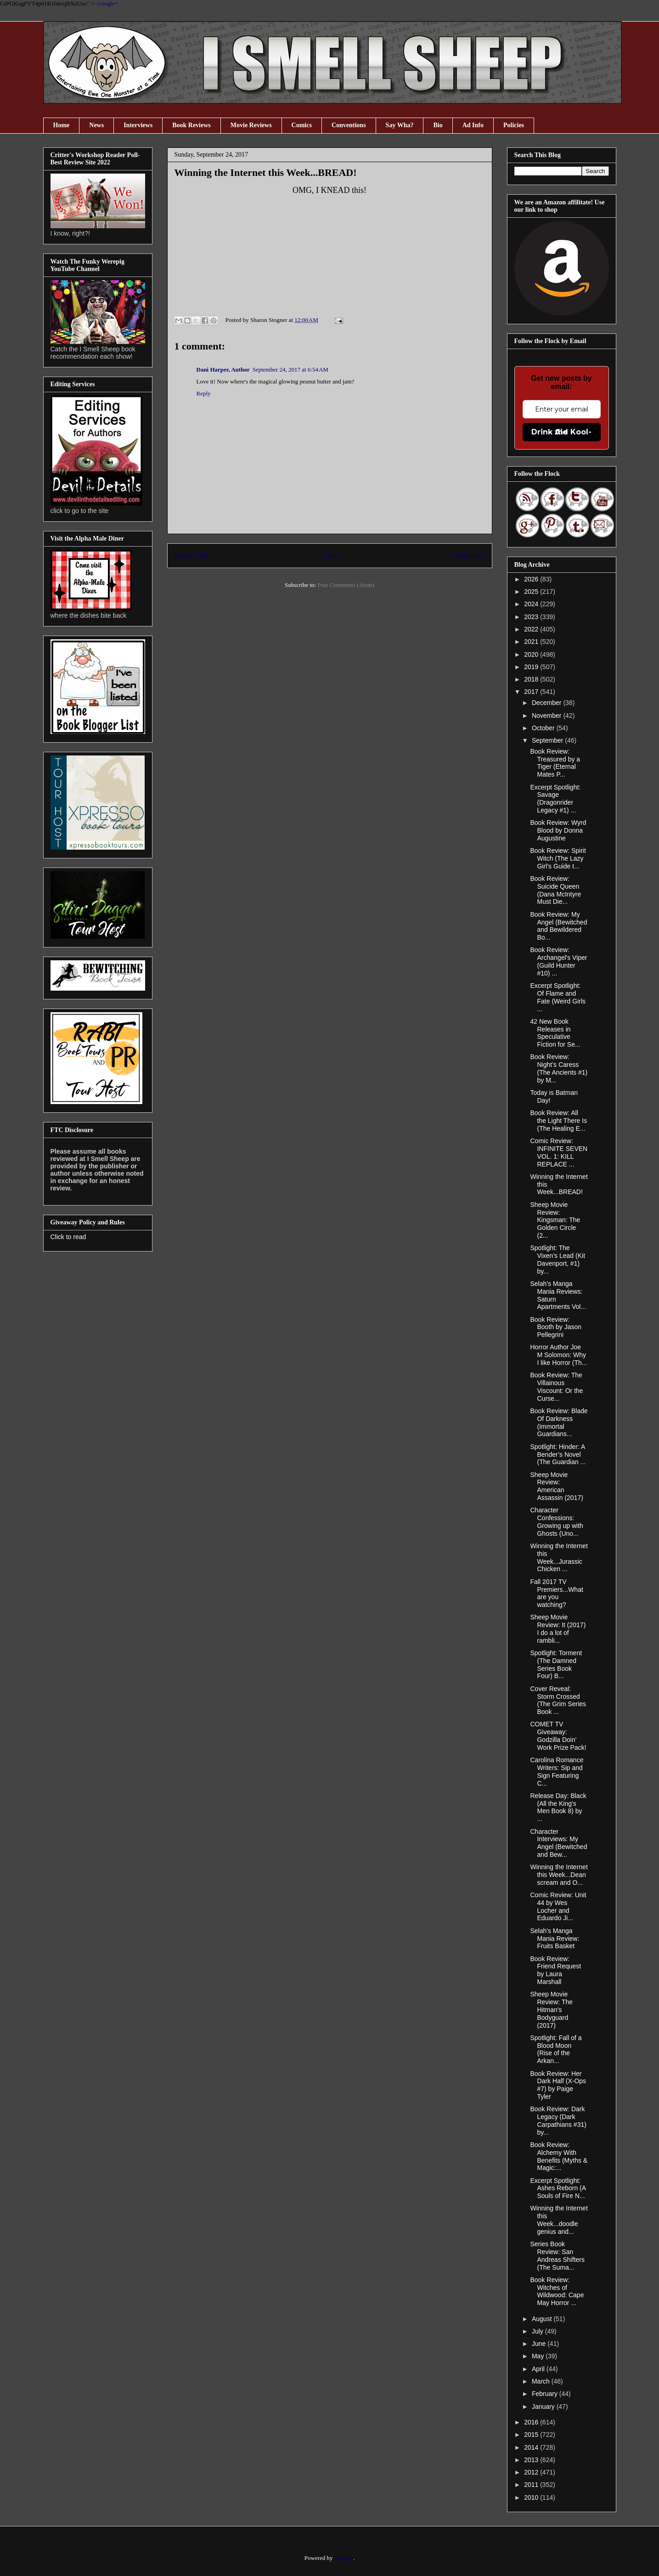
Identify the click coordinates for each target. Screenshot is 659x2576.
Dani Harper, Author (223, 369)
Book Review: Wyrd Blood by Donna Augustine (558, 830)
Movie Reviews (251, 125)
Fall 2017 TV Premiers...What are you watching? (556, 1593)
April (539, 2369)
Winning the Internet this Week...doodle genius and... (558, 2219)
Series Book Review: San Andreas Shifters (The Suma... (557, 2255)
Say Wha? (400, 125)
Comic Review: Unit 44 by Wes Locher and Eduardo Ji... (558, 1906)
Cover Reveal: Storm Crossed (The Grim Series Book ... (558, 1700)
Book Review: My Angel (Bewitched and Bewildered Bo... (558, 926)
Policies (513, 125)
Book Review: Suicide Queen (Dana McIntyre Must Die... (555, 890)
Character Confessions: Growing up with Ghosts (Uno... (556, 1521)
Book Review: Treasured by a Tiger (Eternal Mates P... (555, 763)
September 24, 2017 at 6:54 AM (290, 369)
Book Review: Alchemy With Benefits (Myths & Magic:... (558, 2156)
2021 (532, 641)
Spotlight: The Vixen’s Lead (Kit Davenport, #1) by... (557, 1259)
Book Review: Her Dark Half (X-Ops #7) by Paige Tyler (558, 2085)
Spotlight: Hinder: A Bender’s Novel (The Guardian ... (558, 1454)
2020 (532, 654)
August (542, 2318)
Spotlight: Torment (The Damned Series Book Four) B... (556, 1664)
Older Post (469, 555)
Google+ (107, 3)
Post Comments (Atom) (345, 584)
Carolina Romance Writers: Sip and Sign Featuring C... (556, 1771)
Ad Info (473, 125)
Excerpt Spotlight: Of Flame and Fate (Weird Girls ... (558, 997)
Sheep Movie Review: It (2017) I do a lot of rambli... (558, 1628)
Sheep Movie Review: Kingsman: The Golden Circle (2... (555, 1220)
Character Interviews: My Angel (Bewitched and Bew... (558, 1843)
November (547, 715)
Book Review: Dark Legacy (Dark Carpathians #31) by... (558, 2120)
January (544, 2406)
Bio (437, 125)
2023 (532, 616)
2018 (532, 679)
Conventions (349, 125)
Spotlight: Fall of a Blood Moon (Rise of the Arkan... (555, 2049)
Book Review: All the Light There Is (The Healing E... (558, 1120)
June (539, 2343)
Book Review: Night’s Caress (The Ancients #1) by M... (558, 1068)
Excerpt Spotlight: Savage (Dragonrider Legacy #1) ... (555, 799)
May (539, 2356)
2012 (532, 2472)
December (547, 702)
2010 (532, 2497)
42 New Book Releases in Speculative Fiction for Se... (555, 1033)
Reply (204, 393)
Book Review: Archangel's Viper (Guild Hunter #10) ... (558, 961)
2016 (532, 2422)
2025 (532, 591)
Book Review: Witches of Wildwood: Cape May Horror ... (557, 2291)
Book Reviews (191, 125)
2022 (532, 629)
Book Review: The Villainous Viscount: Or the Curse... (556, 1386)
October (544, 728)
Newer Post (191, 555)
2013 (532, 2459)
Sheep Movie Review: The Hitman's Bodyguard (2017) (551, 2009)
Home (61, 125)
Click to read (68, 1236)
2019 (532, 667)
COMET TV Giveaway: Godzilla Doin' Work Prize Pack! (558, 1735)
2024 (532, 604)
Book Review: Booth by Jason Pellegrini (555, 1327)
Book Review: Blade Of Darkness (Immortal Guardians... (558, 1422)
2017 (532, 691)
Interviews (138, 125)
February (545, 2393)
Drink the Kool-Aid (561, 432)
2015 (532, 2434)
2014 (532, 2447)
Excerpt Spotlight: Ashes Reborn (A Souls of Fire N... (558, 2188)
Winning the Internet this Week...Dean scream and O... (558, 1874)
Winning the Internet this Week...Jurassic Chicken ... (558, 1557)
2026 (532, 579)
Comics (302, 125)
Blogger (343, 2557)
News (96, 125)
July (538, 2331)
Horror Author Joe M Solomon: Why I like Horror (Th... (558, 1354)
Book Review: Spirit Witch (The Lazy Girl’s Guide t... (558, 858)
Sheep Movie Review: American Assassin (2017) (556, 1486)
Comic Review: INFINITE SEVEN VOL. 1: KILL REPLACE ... (558, 1152)
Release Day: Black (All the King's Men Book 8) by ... (558, 1807)
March (542, 2381)
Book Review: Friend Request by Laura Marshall (555, 1970)
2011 (532, 2484)
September (548, 740)
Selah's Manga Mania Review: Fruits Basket (554, 1938)
